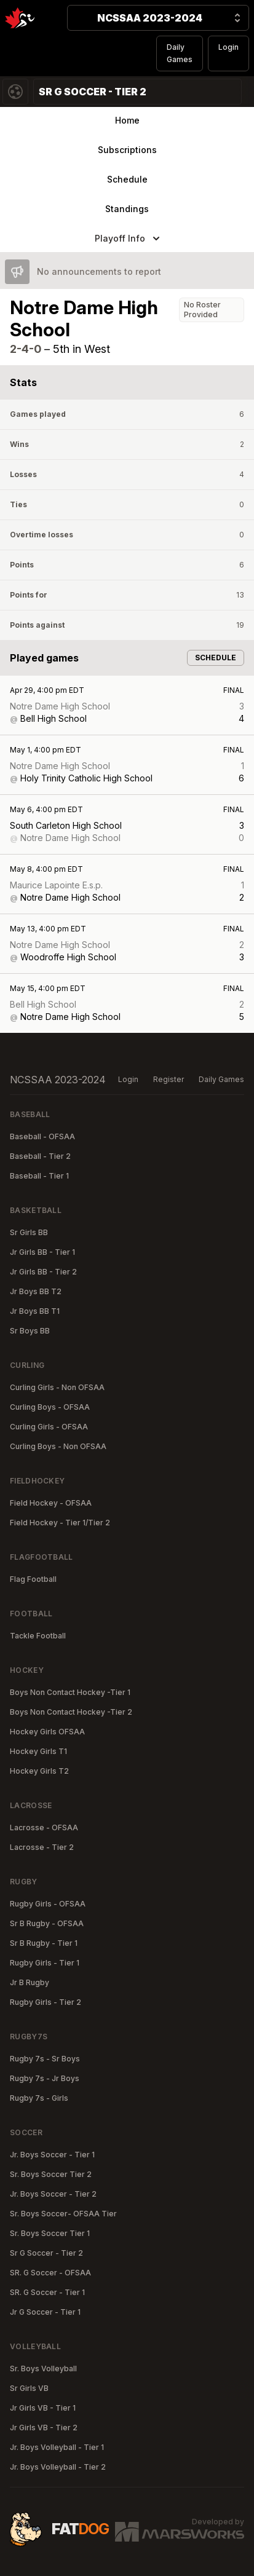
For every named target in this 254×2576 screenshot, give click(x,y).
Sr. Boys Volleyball (43, 2368)
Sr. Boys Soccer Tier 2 (51, 2174)
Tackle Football (38, 1635)
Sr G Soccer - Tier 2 (46, 2253)
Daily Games (179, 53)
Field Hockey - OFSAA (51, 1502)
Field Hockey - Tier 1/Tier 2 (60, 1522)
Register (168, 1079)
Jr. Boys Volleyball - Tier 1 (57, 2447)
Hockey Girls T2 (39, 1771)
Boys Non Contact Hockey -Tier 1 (70, 1692)
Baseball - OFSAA (42, 1136)
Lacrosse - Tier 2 (42, 1847)
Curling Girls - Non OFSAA (57, 1387)
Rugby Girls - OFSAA (47, 1903)
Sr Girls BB (29, 1232)
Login (228, 47)
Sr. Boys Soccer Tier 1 (50, 2233)
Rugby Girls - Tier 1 (44, 1962)
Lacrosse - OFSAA (44, 1827)
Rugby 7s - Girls (39, 2098)
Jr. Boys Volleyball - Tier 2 (58, 2466)
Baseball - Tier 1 (39, 1175)
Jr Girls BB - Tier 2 (43, 1271)
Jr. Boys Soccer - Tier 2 (53, 2194)
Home (127, 120)
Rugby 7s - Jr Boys (44, 2078)
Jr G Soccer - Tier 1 (45, 2312)
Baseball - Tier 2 (40, 1156)
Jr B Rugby (29, 1982)
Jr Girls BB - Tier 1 (42, 1252)
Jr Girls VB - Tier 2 (43, 2427)
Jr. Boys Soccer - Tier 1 (52, 2154)
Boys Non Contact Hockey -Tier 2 (71, 1712)
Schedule (127, 179)
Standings (127, 208)
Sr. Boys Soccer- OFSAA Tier (63, 2213)
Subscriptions (127, 149)
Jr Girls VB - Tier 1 (43, 2407)
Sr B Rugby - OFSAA (47, 1923)
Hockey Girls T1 (38, 1751)
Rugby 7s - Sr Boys (45, 2058)
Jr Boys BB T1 (35, 1311)
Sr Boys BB (30, 1330)
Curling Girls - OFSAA (49, 1426)
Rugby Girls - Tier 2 (45, 2002)
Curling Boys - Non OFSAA (58, 1446)
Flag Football (33, 1579)
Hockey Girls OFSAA (47, 1731)
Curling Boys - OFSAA (50, 1407)
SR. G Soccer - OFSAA (50, 2272)
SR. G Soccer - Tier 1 (47, 2292)
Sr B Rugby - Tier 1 (43, 1943)
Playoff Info (128, 238)
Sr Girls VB (29, 2388)
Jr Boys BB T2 (36, 1291)
